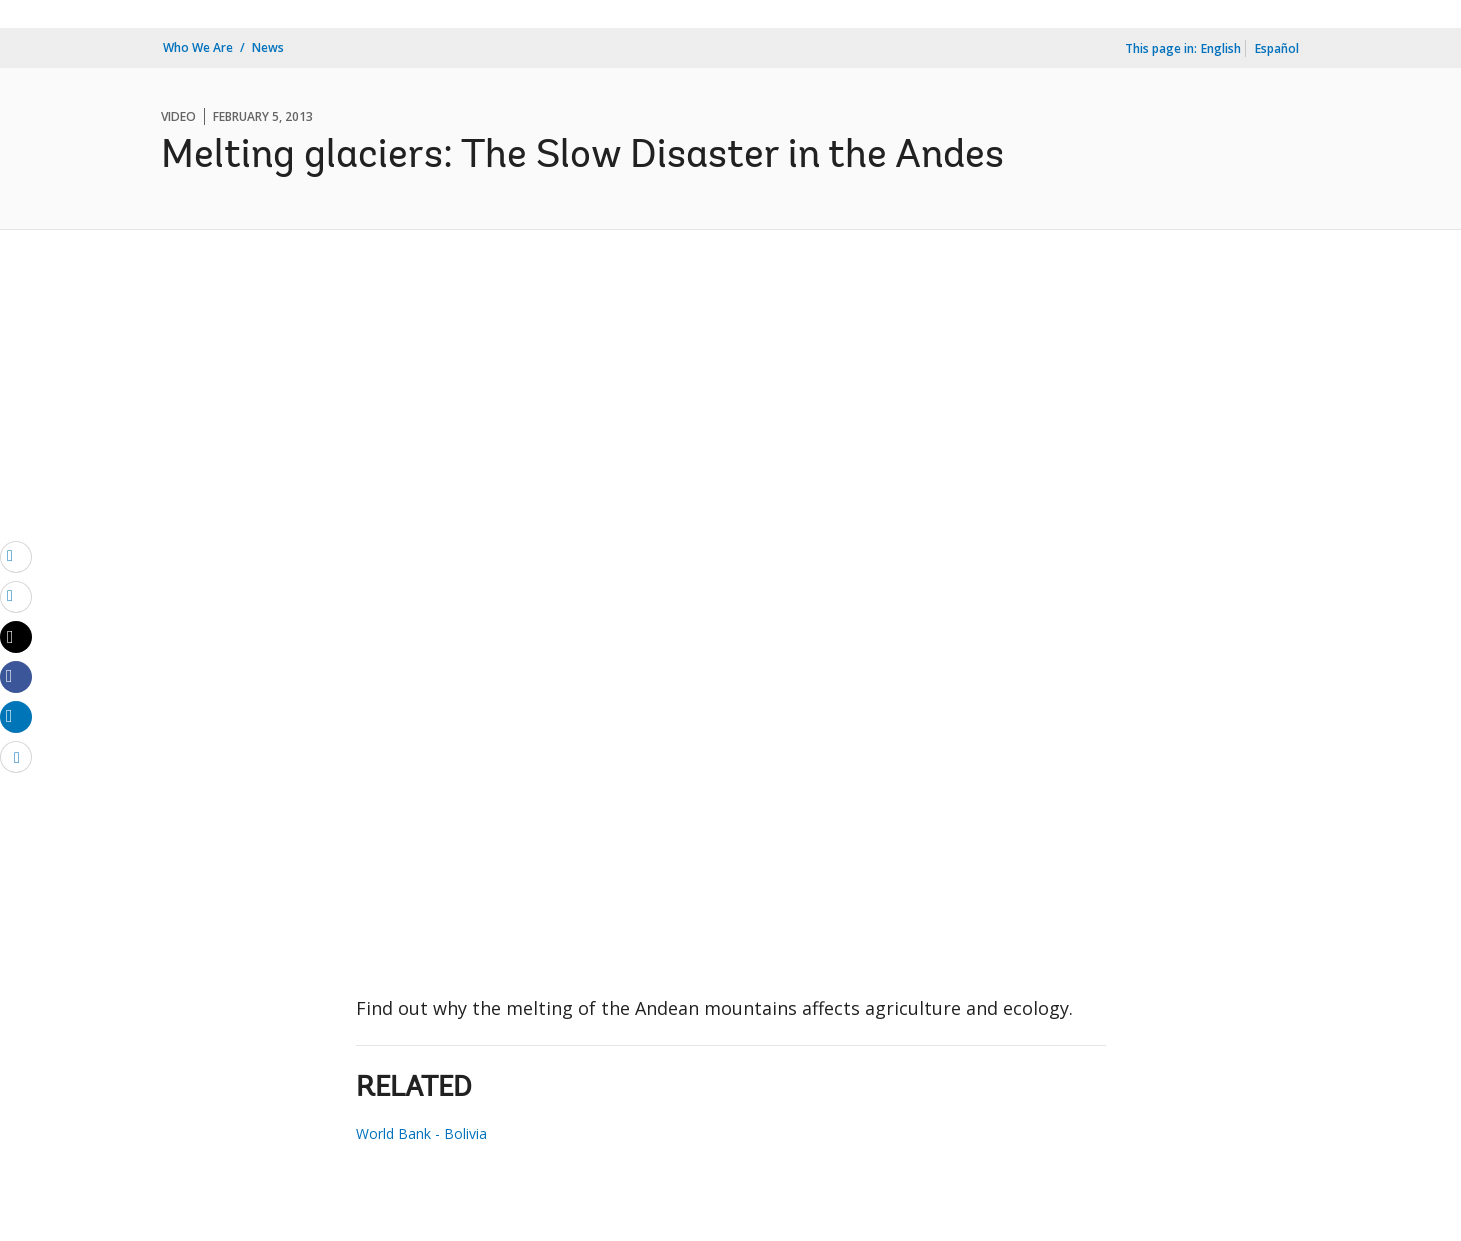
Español (1277, 48)
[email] (16, 556)
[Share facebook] (16, 676)
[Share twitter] (16, 637)
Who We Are (198, 47)
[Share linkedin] (16, 716)
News (268, 47)
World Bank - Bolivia (421, 1133)
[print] (16, 596)
